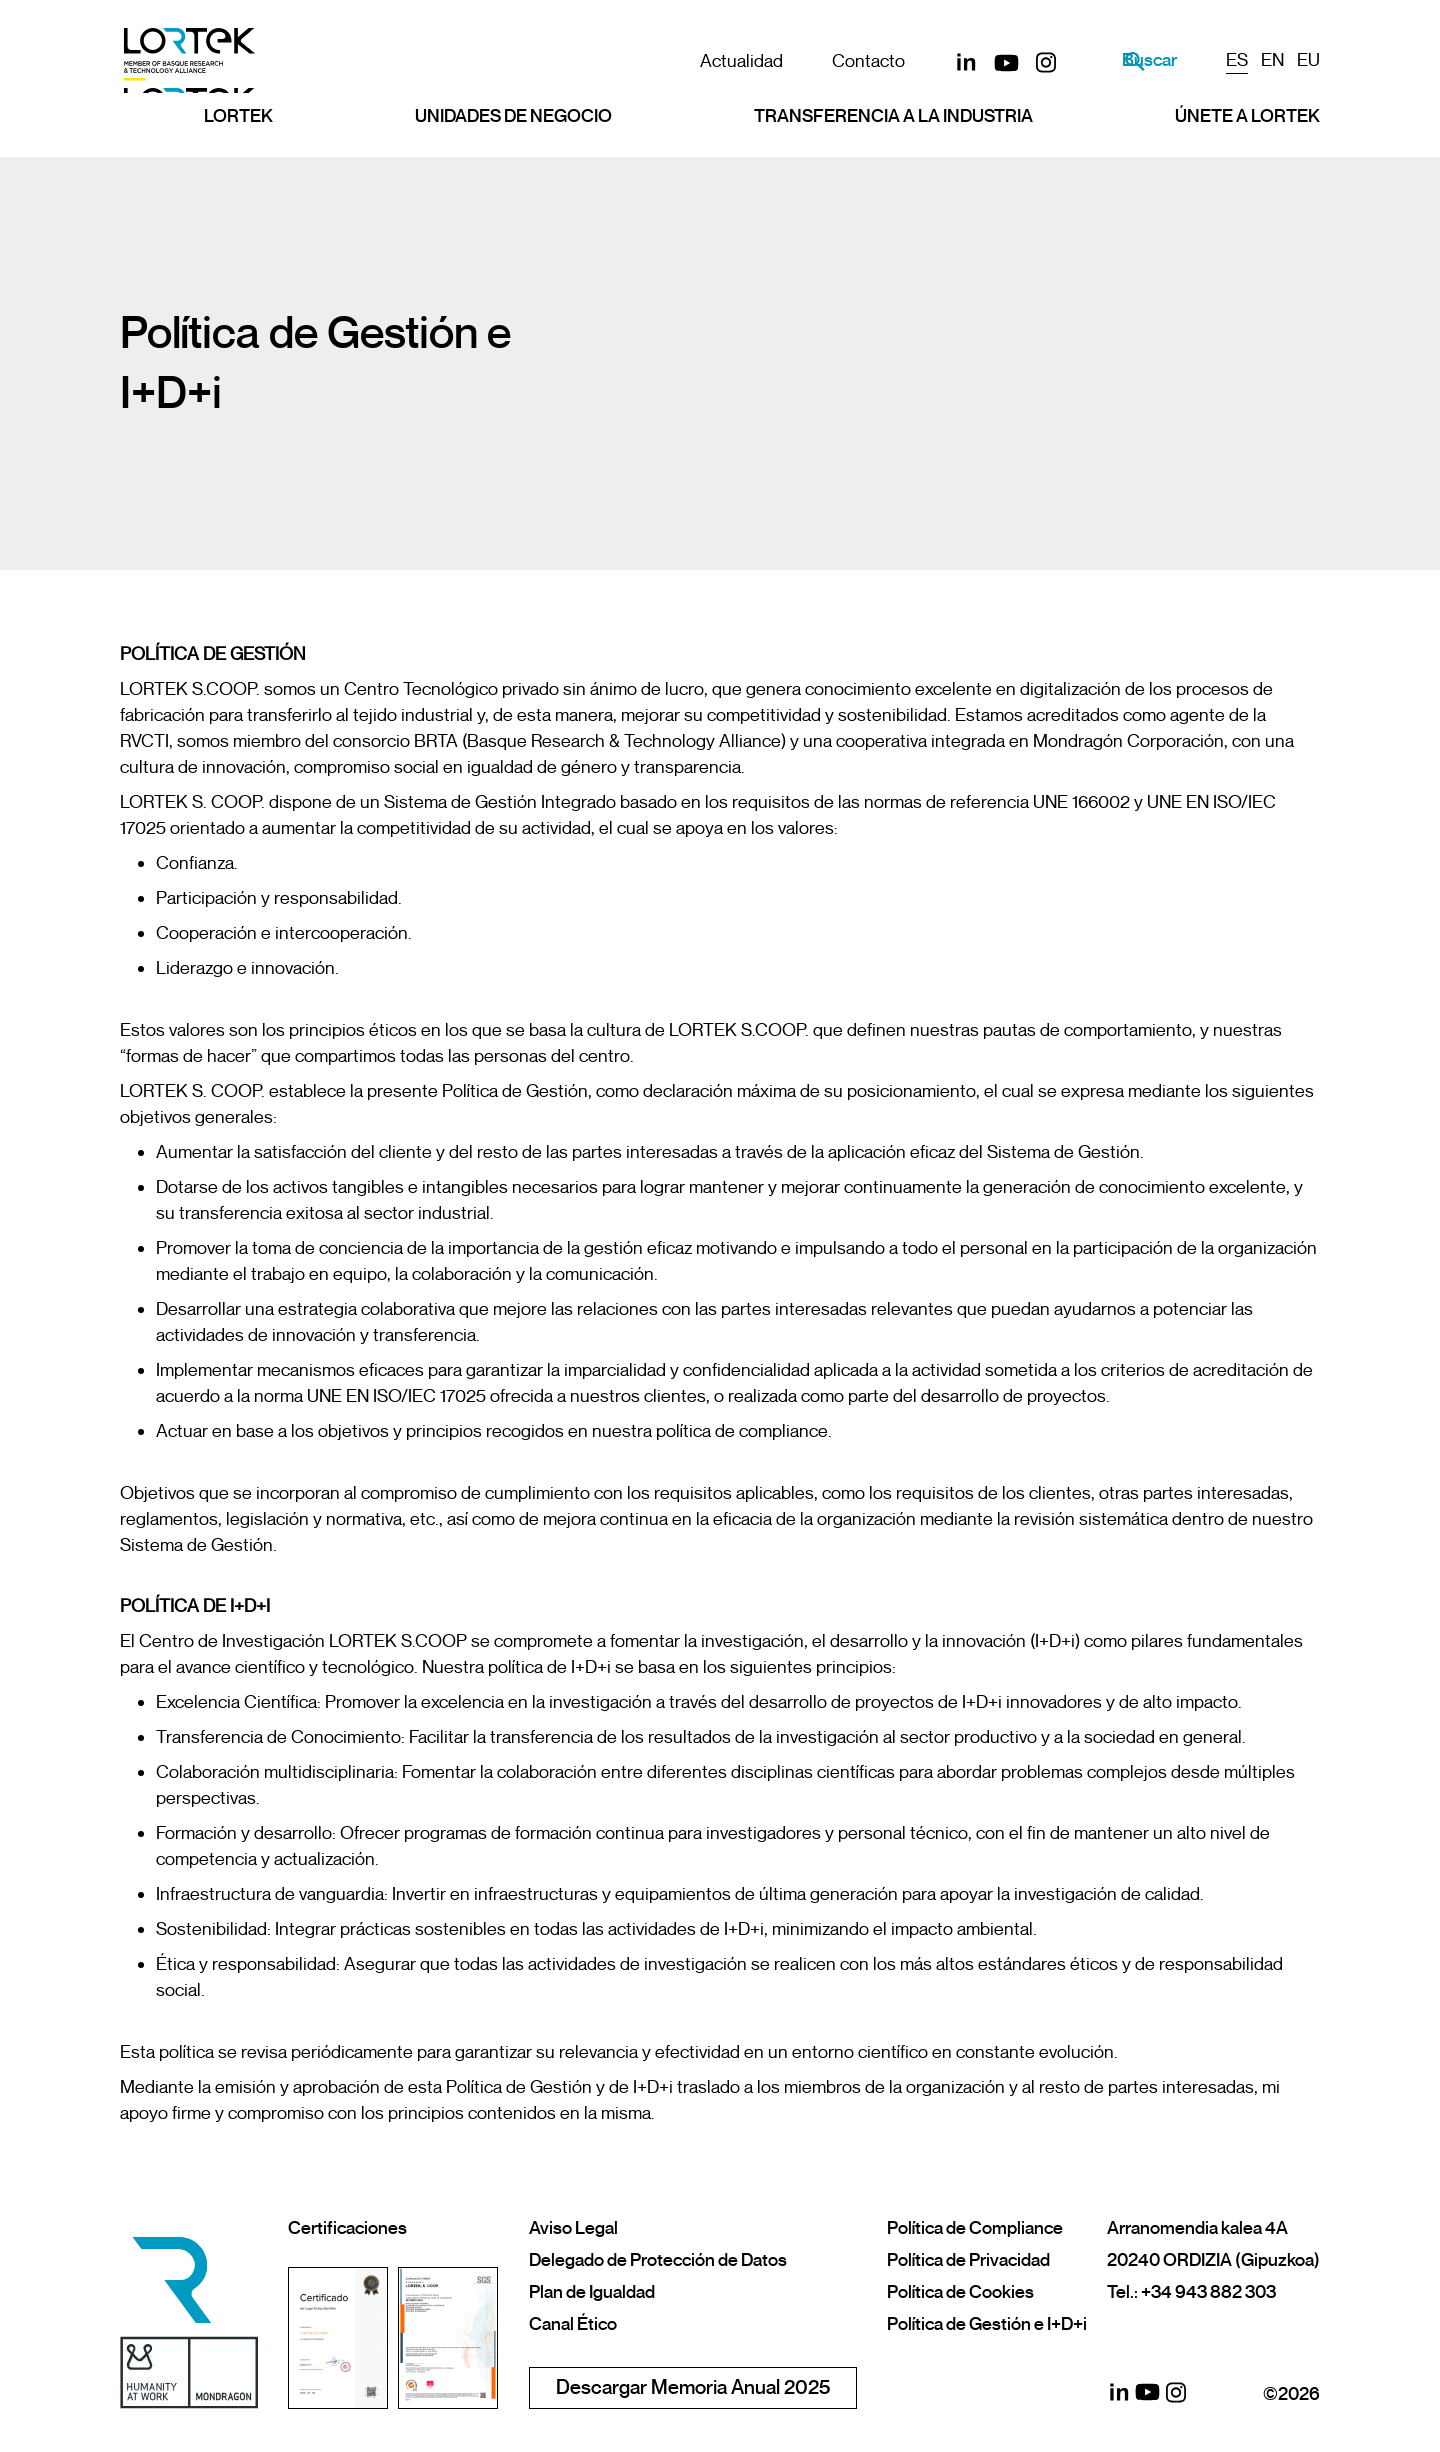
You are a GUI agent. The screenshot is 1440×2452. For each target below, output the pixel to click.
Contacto (848, 61)
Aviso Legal (573, 2228)
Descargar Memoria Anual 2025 (693, 2387)
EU (1308, 60)
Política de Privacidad (968, 2260)
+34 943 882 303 (1208, 2292)
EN (1272, 60)
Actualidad (721, 61)
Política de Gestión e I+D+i (987, 2324)
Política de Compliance (975, 2228)
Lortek (238, 127)
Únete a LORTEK (1247, 127)
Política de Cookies (960, 2292)
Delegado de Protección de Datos (658, 2260)
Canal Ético (573, 2324)
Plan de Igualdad (592, 2292)
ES (1237, 60)
